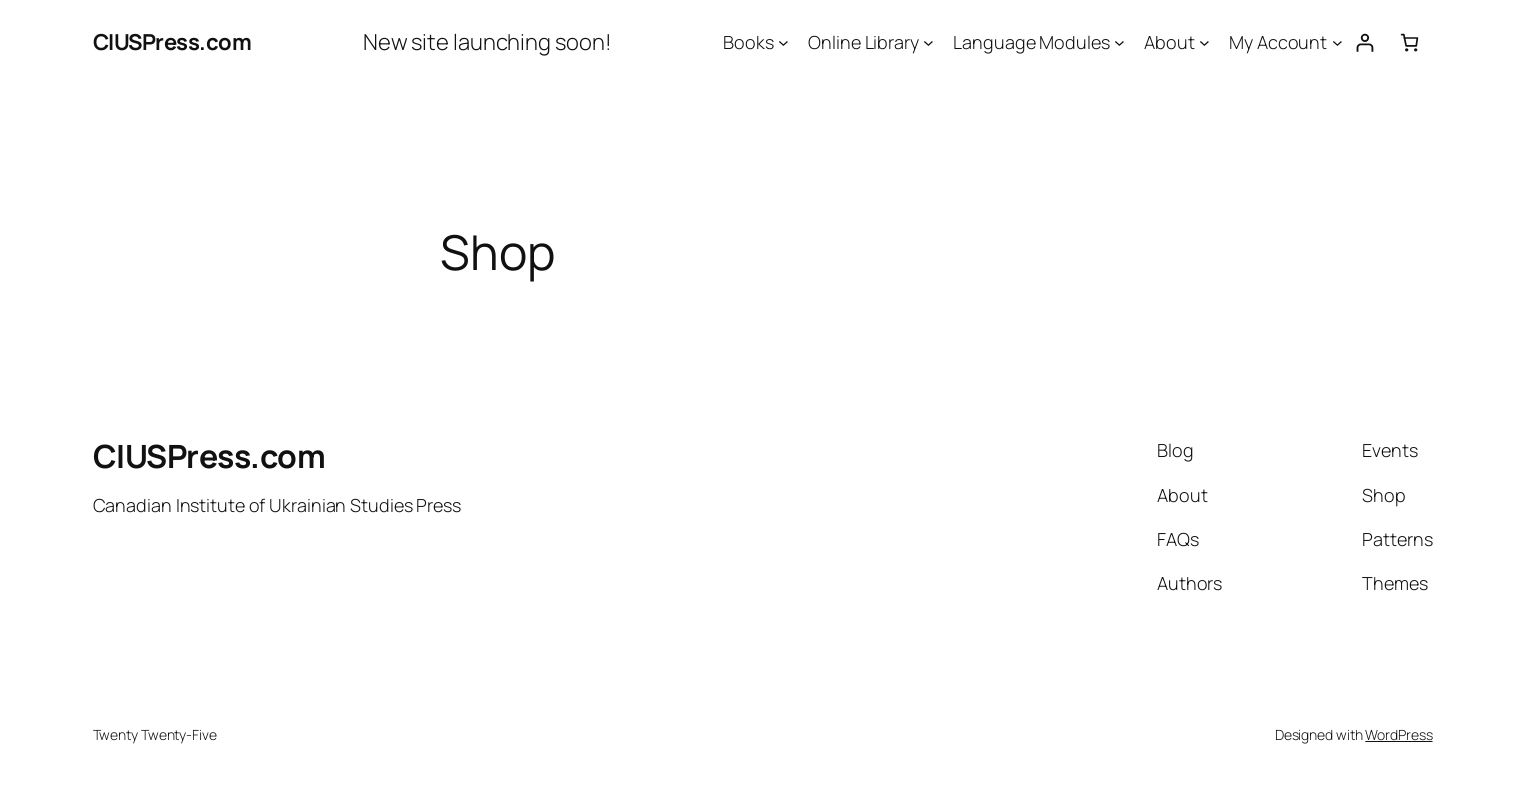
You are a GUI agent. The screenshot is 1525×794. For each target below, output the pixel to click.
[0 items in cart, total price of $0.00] (1409, 42)
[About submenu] (1204, 42)
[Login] (1364, 42)
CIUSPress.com (172, 42)
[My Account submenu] (1337, 42)
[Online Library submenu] (928, 42)
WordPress (1398, 734)
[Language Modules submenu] (1119, 42)
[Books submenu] (783, 42)
